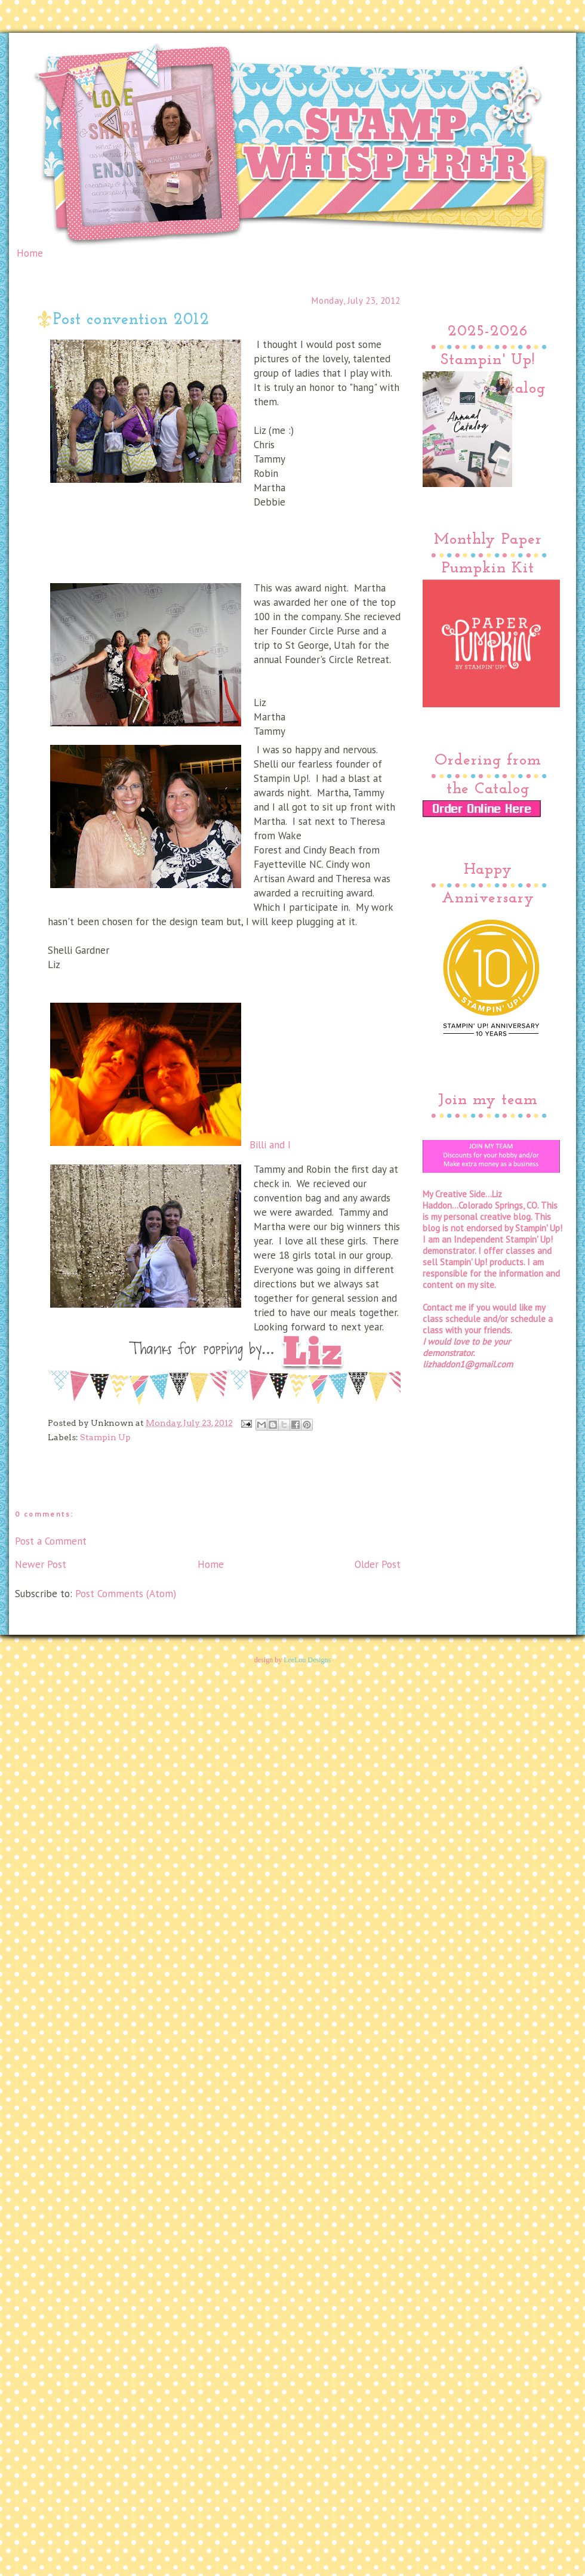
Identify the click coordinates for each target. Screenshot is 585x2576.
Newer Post (40, 1564)
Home (30, 253)
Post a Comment (51, 1541)
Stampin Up (105, 1437)
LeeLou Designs (307, 1660)
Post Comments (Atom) (125, 1593)
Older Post (378, 1564)
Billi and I (169, 1075)
